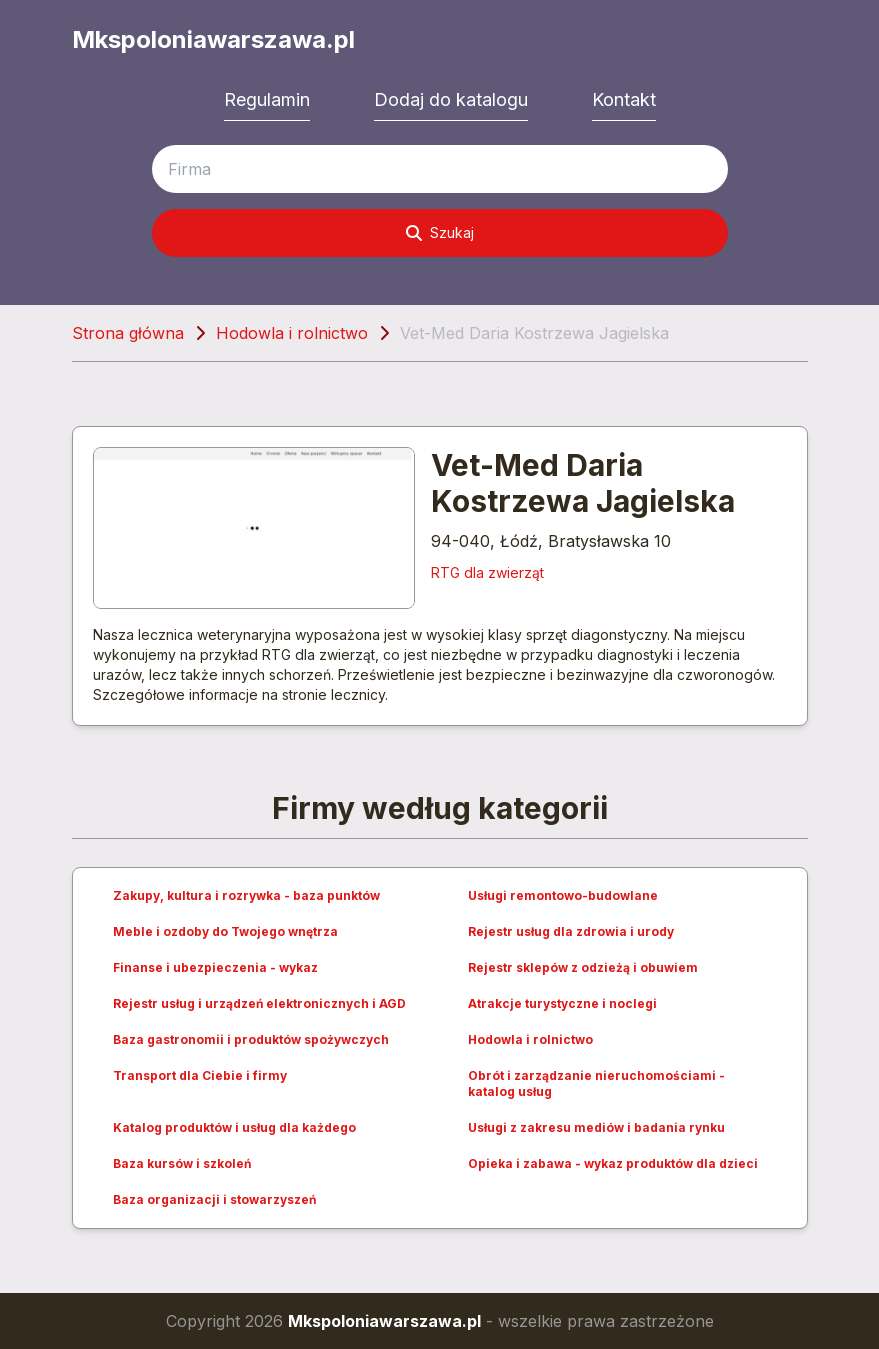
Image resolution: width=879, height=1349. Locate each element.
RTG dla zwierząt (487, 572)
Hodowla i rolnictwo (292, 333)
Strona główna (128, 333)
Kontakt (624, 99)
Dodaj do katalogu (451, 99)
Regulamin (267, 99)
